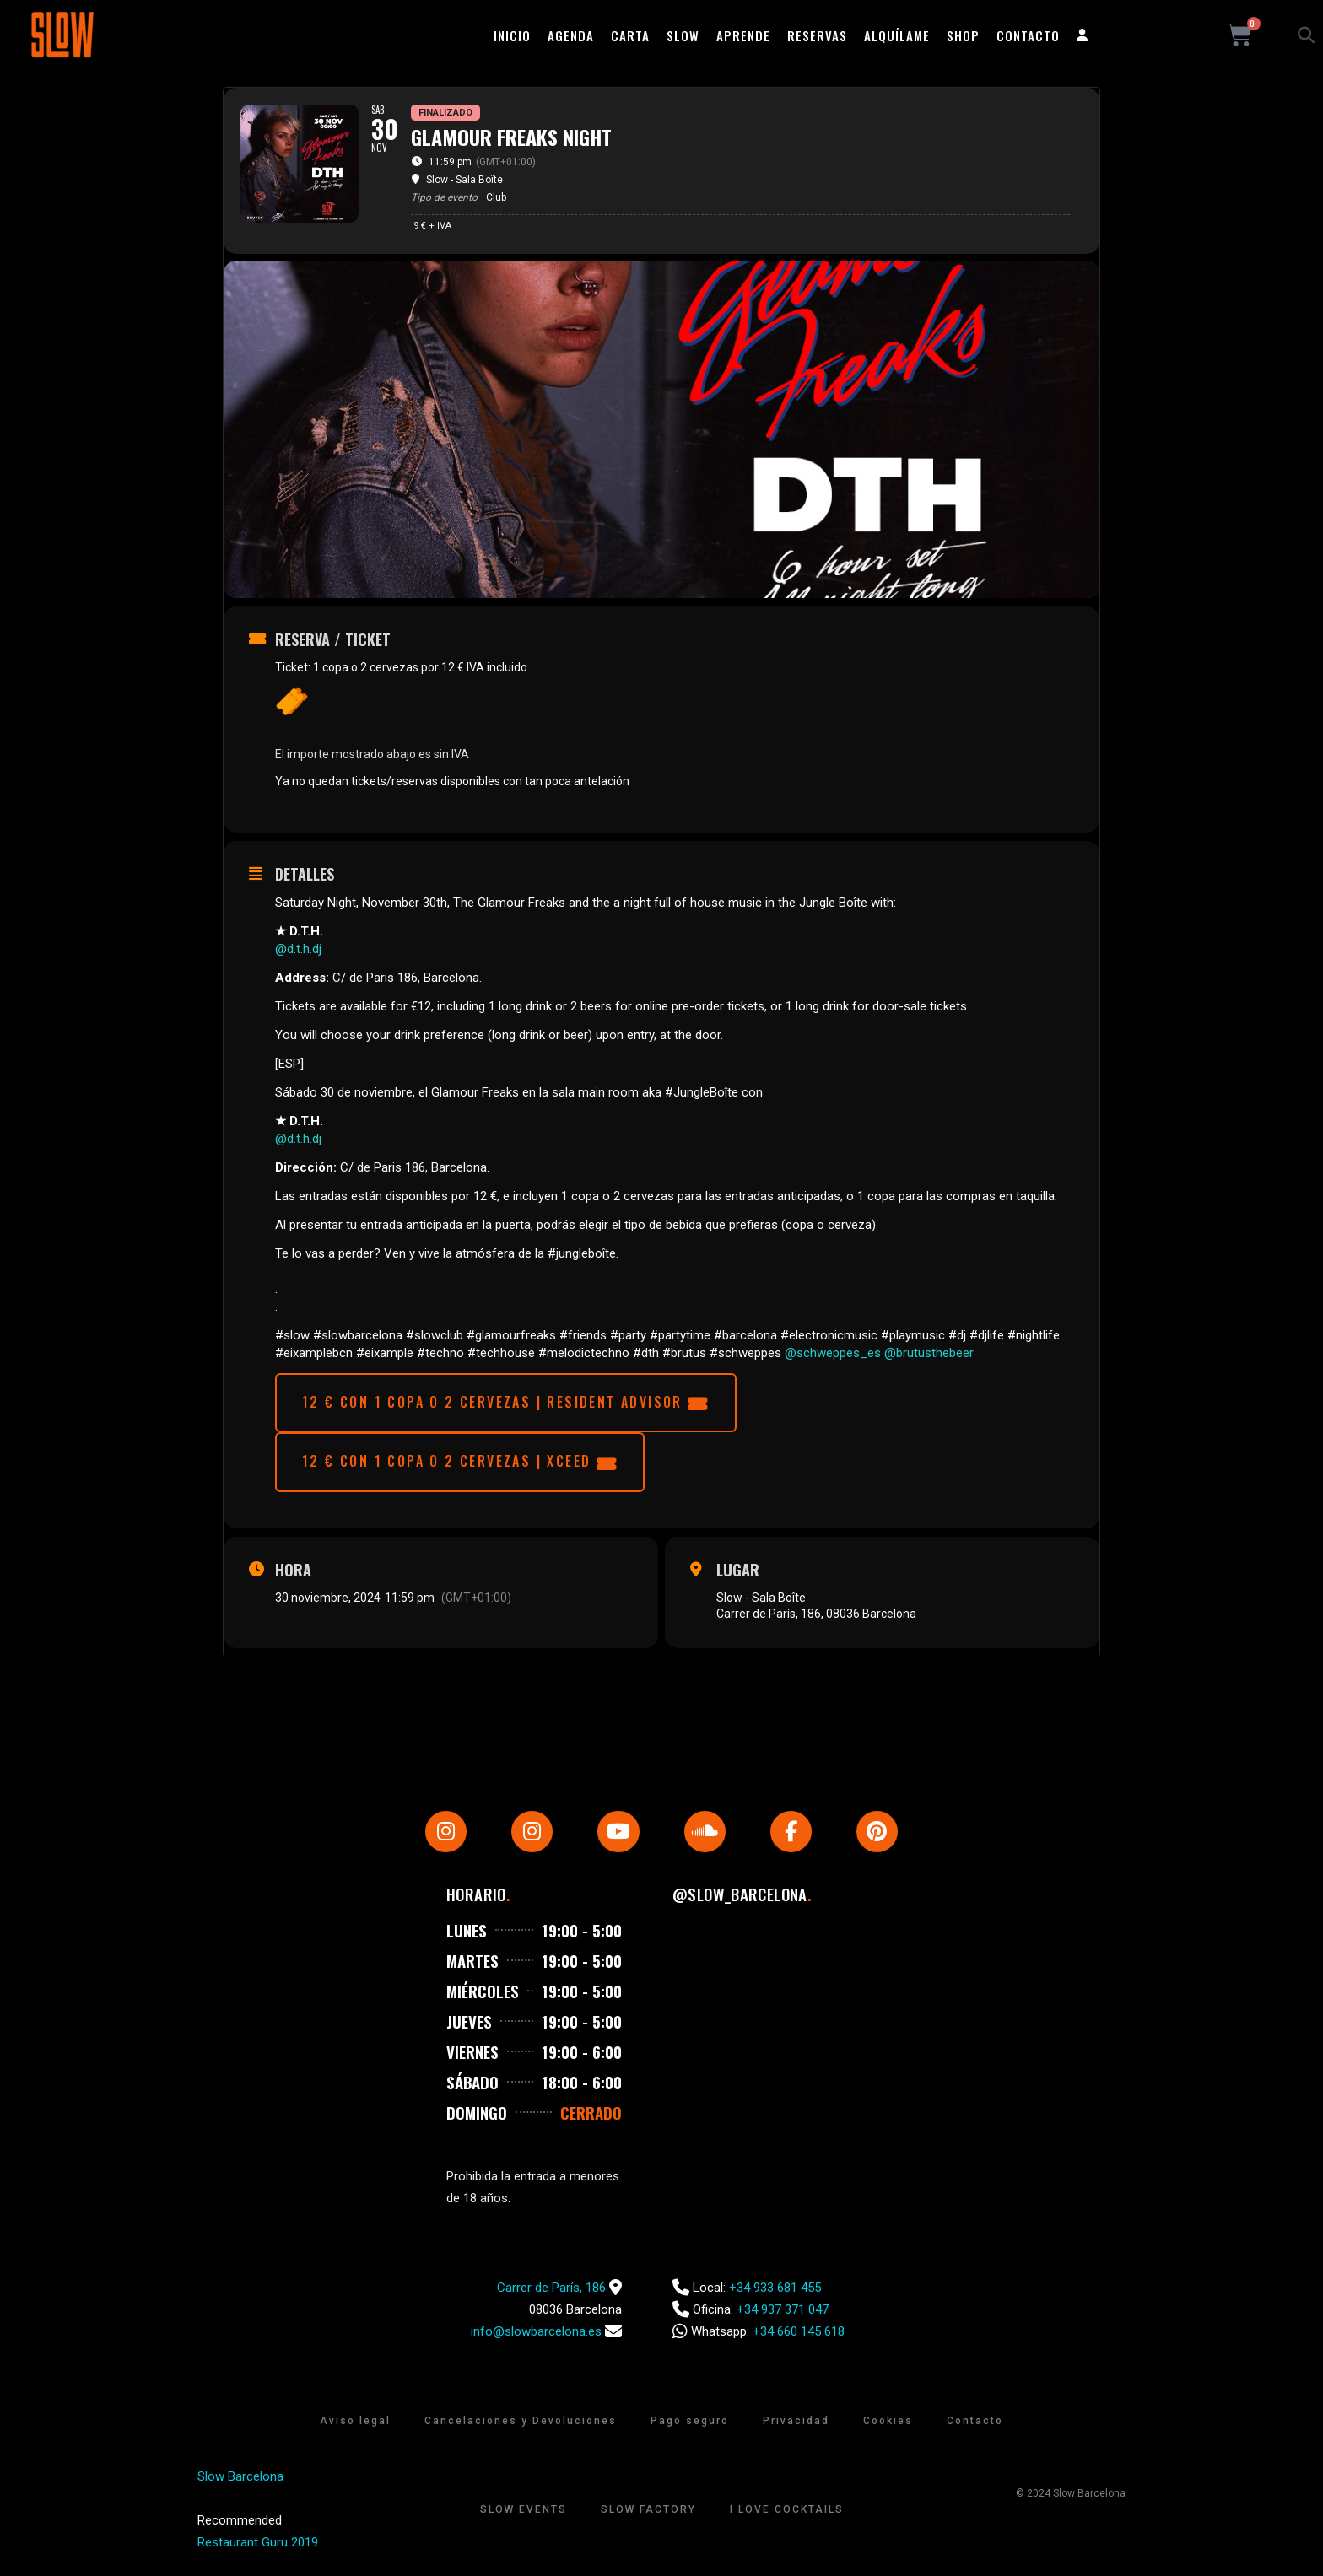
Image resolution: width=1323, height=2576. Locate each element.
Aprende (743, 35)
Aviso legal (355, 2427)
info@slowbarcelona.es (536, 2337)
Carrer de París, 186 (551, 2293)
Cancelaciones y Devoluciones (520, 2427)
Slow (683, 35)
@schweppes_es (833, 1353)
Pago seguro (690, 2427)
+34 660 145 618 (799, 2337)
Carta (630, 35)
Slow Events (523, 2515)
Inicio (512, 35)
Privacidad (796, 2427)
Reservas (817, 35)
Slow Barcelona (240, 2482)
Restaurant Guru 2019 (257, 2548)
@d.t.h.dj (298, 949)
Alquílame (897, 35)
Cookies (888, 2427)
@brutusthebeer (929, 1353)
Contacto (1028, 35)
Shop (963, 35)
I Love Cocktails (787, 2515)
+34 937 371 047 (783, 2315)
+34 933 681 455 (775, 2293)
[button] (1306, 35)
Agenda (571, 35)
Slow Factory (648, 2515)
